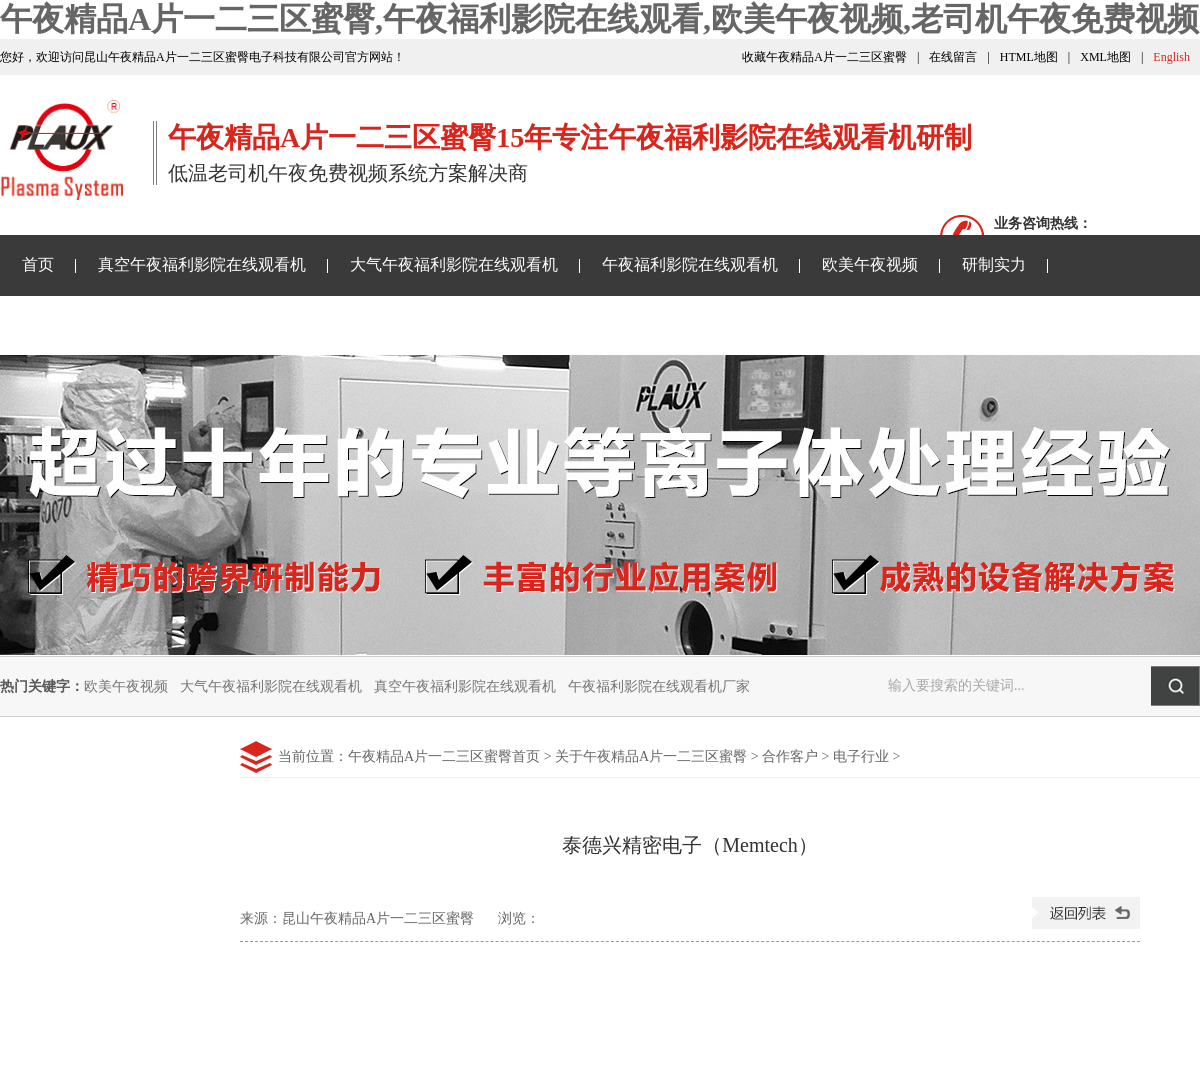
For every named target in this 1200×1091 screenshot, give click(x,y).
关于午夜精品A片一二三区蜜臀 (616, 324)
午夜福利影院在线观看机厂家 (659, 686)
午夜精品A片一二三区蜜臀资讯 (132, 324)
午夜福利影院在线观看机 (690, 264)
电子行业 (861, 756)
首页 (38, 264)
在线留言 (953, 57)
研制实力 (994, 264)
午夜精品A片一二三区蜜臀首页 (444, 756)
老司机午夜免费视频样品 (374, 324)
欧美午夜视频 (870, 264)
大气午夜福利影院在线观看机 (454, 264)
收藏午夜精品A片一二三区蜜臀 (824, 57)
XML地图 (1105, 57)
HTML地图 (1029, 57)
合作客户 (790, 756)
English (1171, 57)
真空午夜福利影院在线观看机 (202, 264)
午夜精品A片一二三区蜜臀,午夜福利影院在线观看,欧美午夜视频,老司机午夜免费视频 (599, 19)
